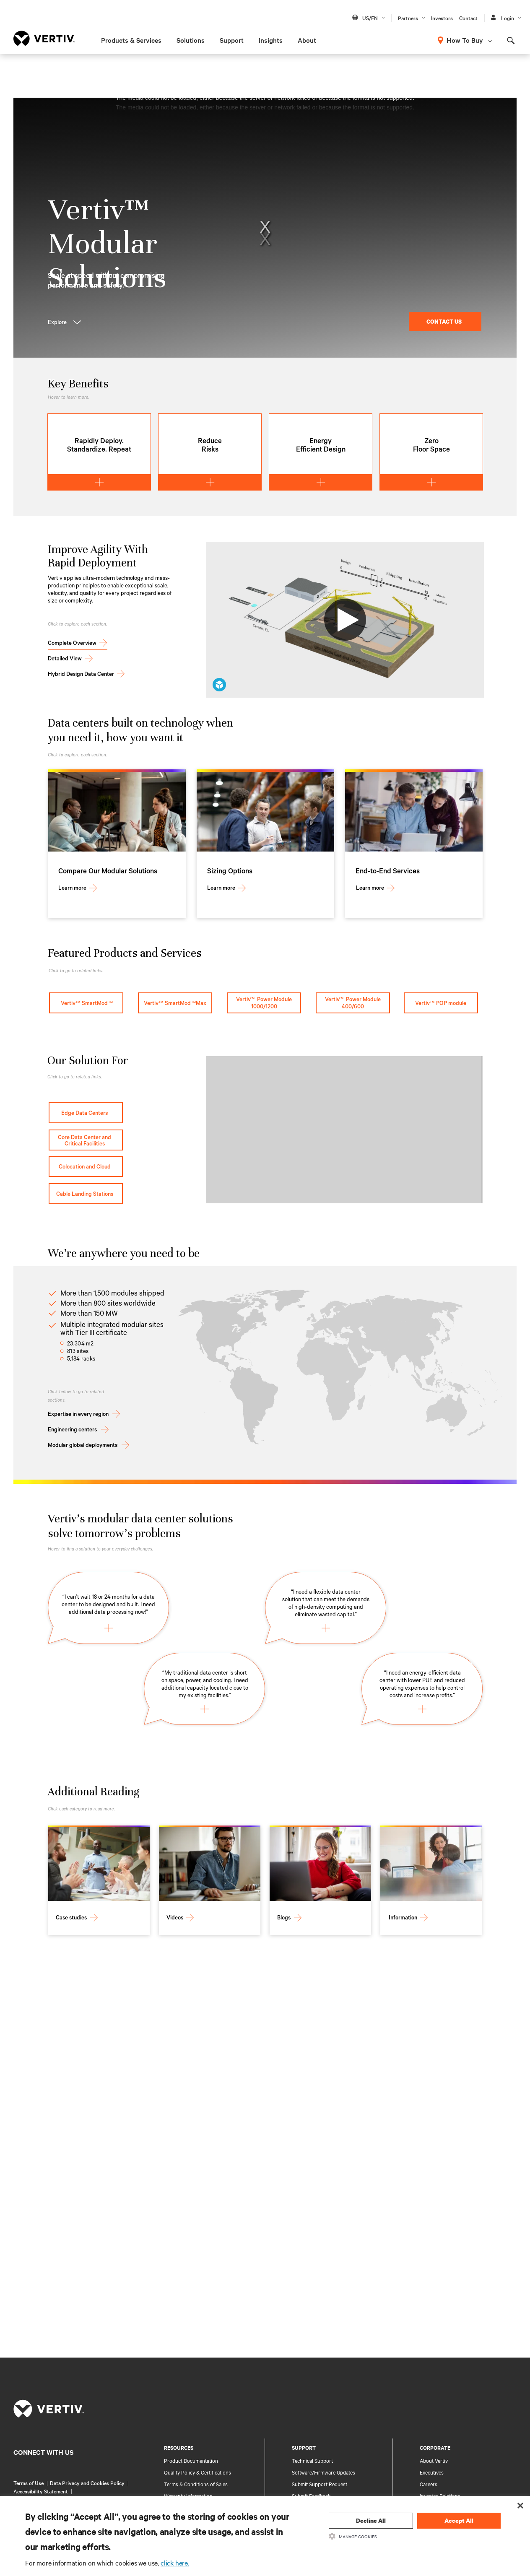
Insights (271, 39)
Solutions (191, 39)
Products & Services (131, 39)
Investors (442, 17)
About (307, 39)
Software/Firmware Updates (323, 2472)
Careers (428, 2484)
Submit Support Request (319, 2484)
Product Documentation (191, 2460)
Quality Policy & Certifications (197, 2472)
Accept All (458, 2520)
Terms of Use (28, 2482)
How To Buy (465, 39)
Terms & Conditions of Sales (196, 2484)
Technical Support (312, 2460)
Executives (432, 2472)
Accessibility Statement (40, 2491)
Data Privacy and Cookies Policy (87, 2482)
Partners (408, 17)
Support (232, 39)
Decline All (371, 2520)
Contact (468, 17)
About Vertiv (434, 2460)
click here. (175, 2562)
